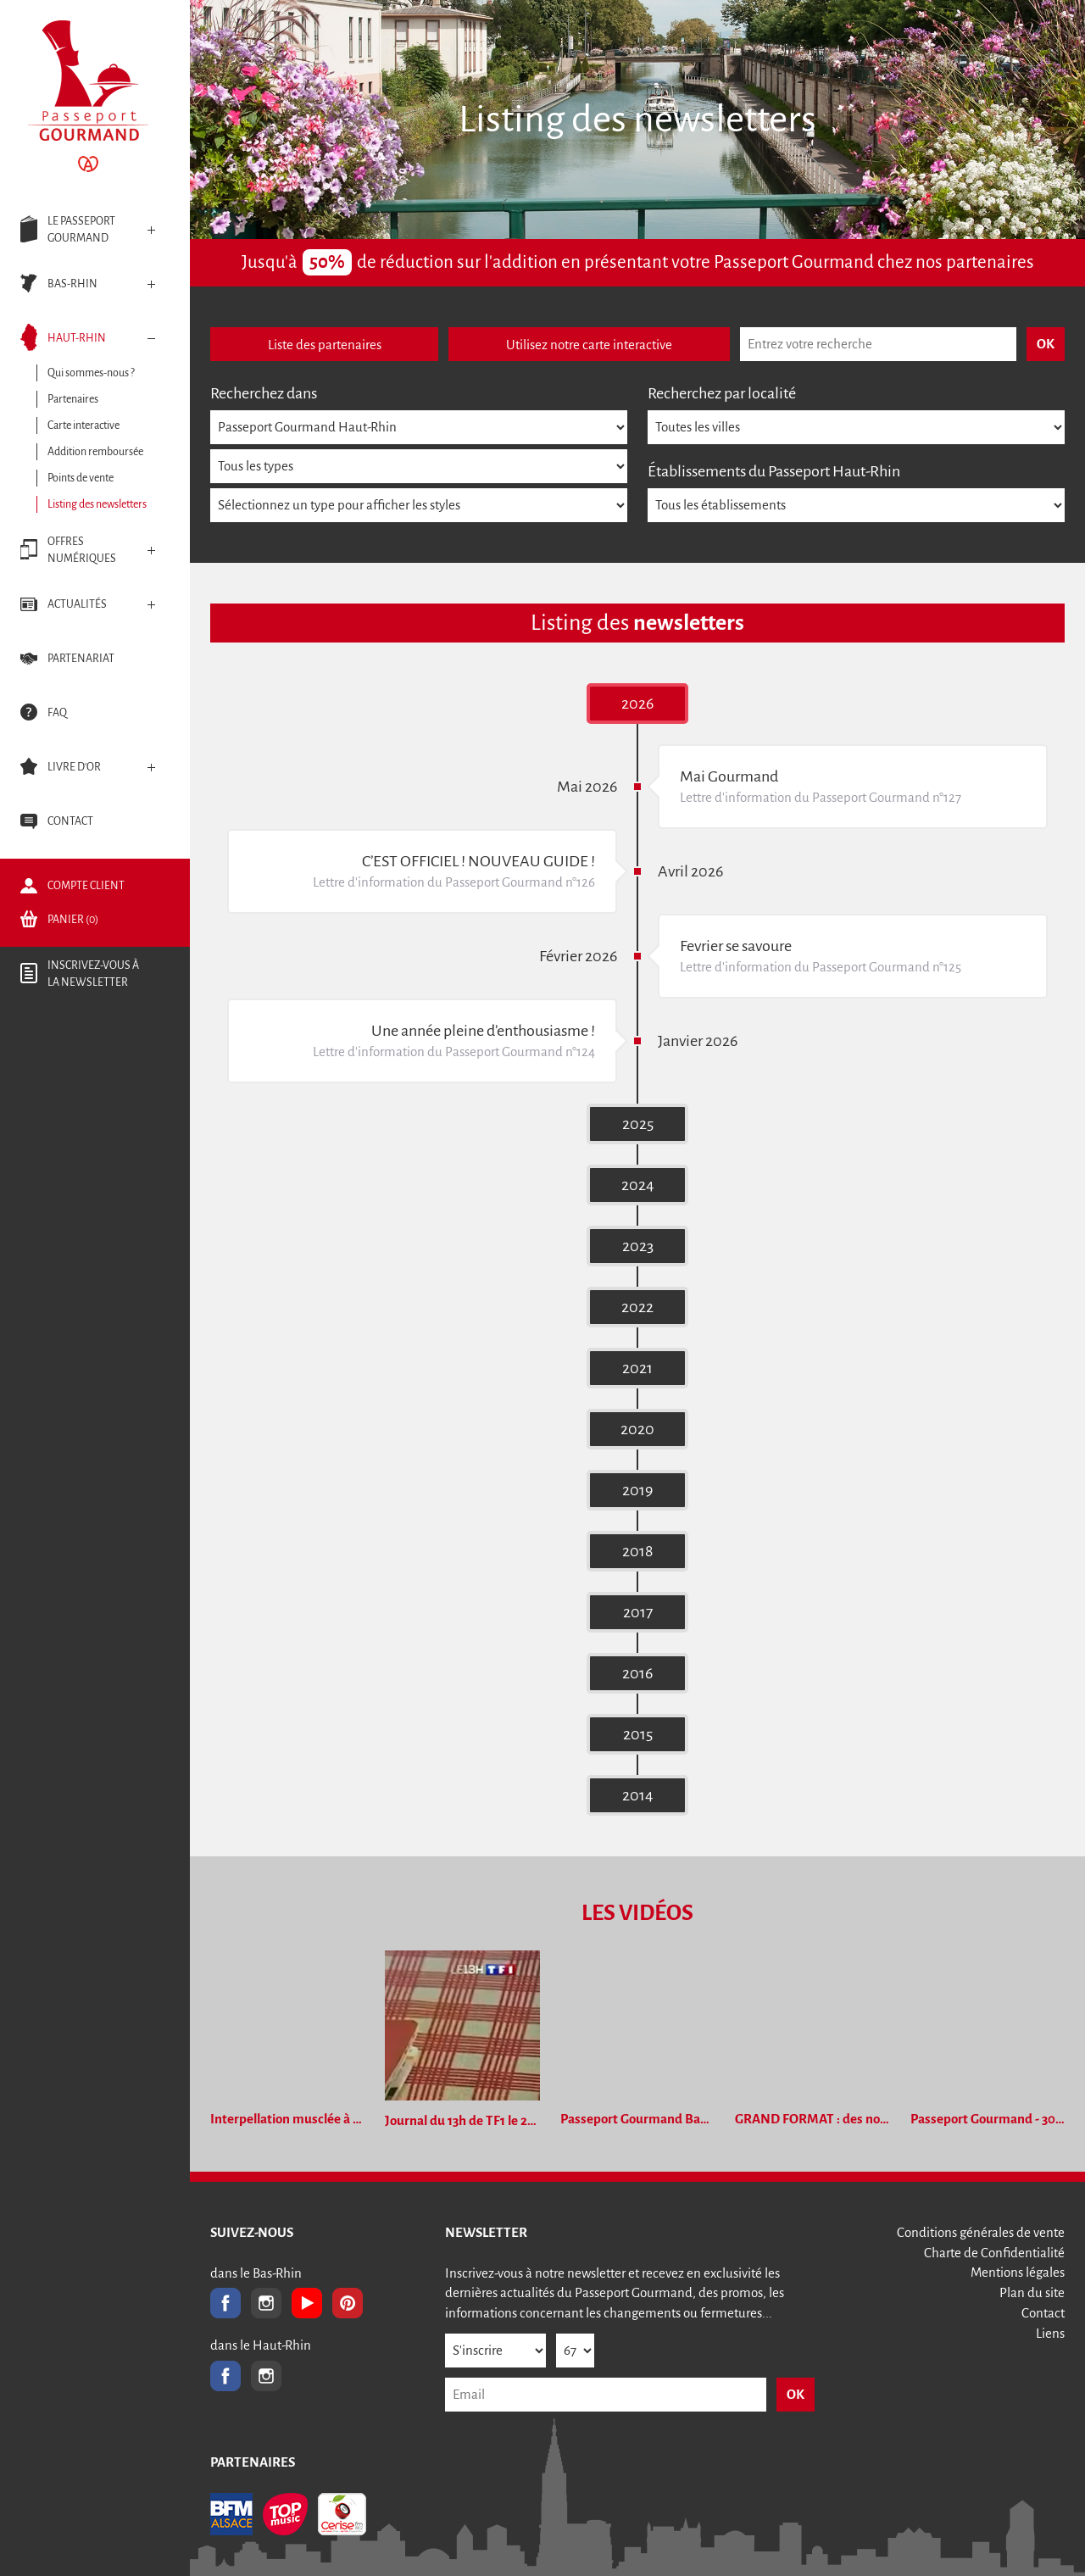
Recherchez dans (263, 393)
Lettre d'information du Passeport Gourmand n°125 (820, 967)
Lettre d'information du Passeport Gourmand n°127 (820, 797)
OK (795, 2394)
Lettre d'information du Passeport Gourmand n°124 (454, 1051)
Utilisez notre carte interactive (589, 344)
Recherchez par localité (722, 393)
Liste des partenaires (324, 344)
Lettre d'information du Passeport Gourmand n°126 (454, 882)
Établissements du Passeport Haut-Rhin (774, 471)
